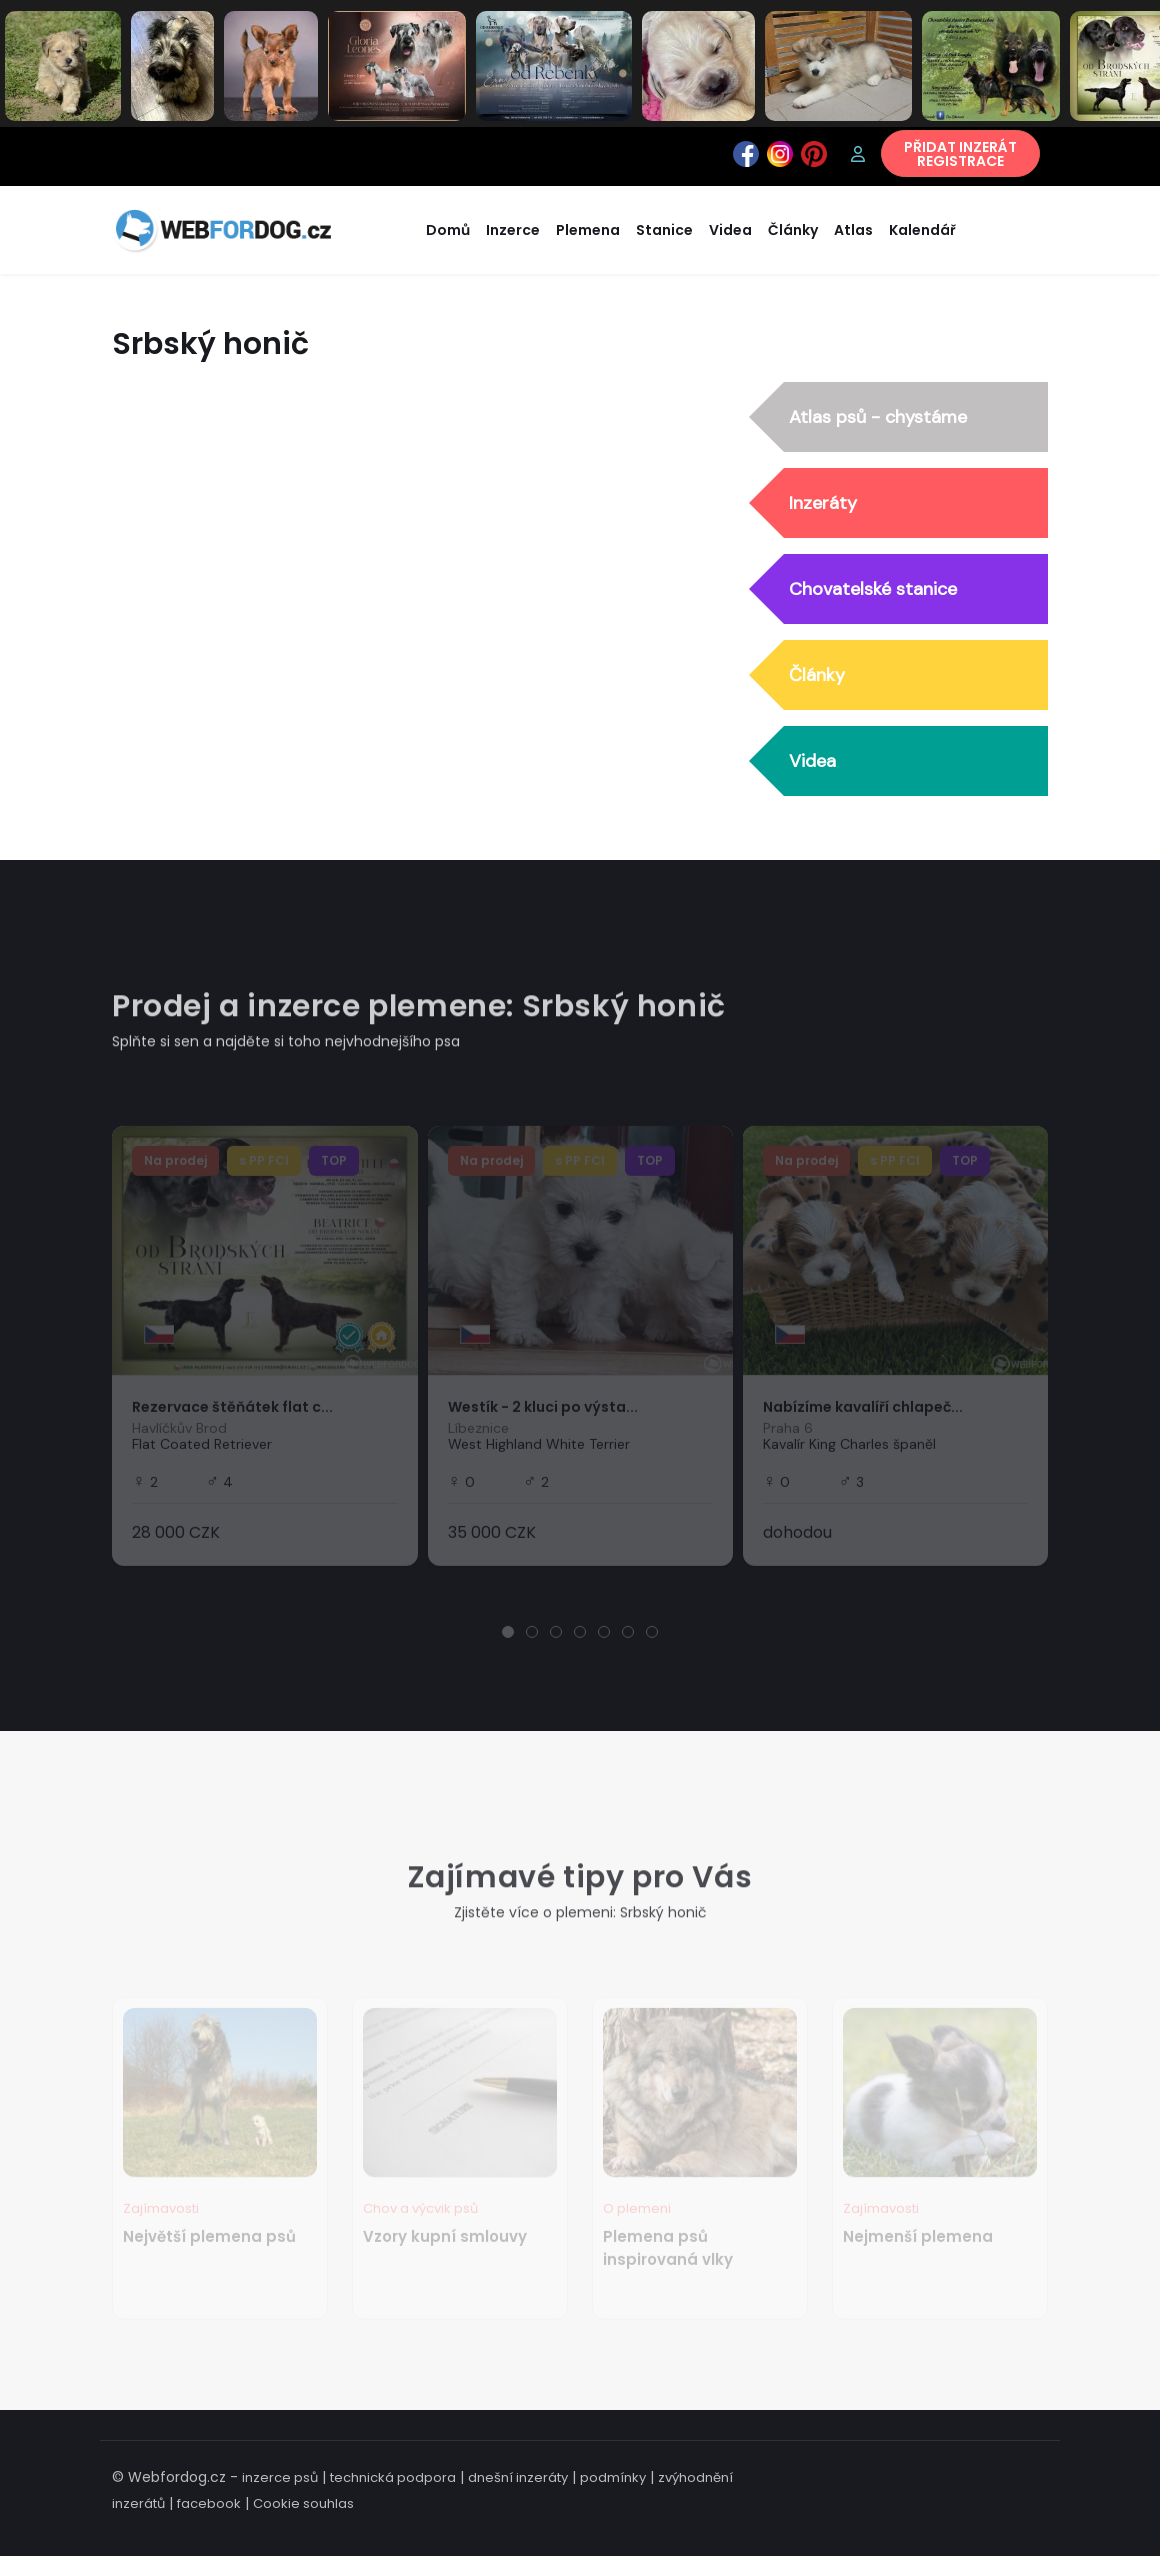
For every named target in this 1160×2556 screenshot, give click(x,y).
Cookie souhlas (303, 2503)
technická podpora (393, 2477)
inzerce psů (280, 2477)
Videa (812, 761)
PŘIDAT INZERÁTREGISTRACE (960, 154)
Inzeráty (823, 503)
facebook (209, 2503)
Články (817, 675)
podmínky (613, 2477)
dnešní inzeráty (518, 2477)
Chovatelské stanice (873, 589)
